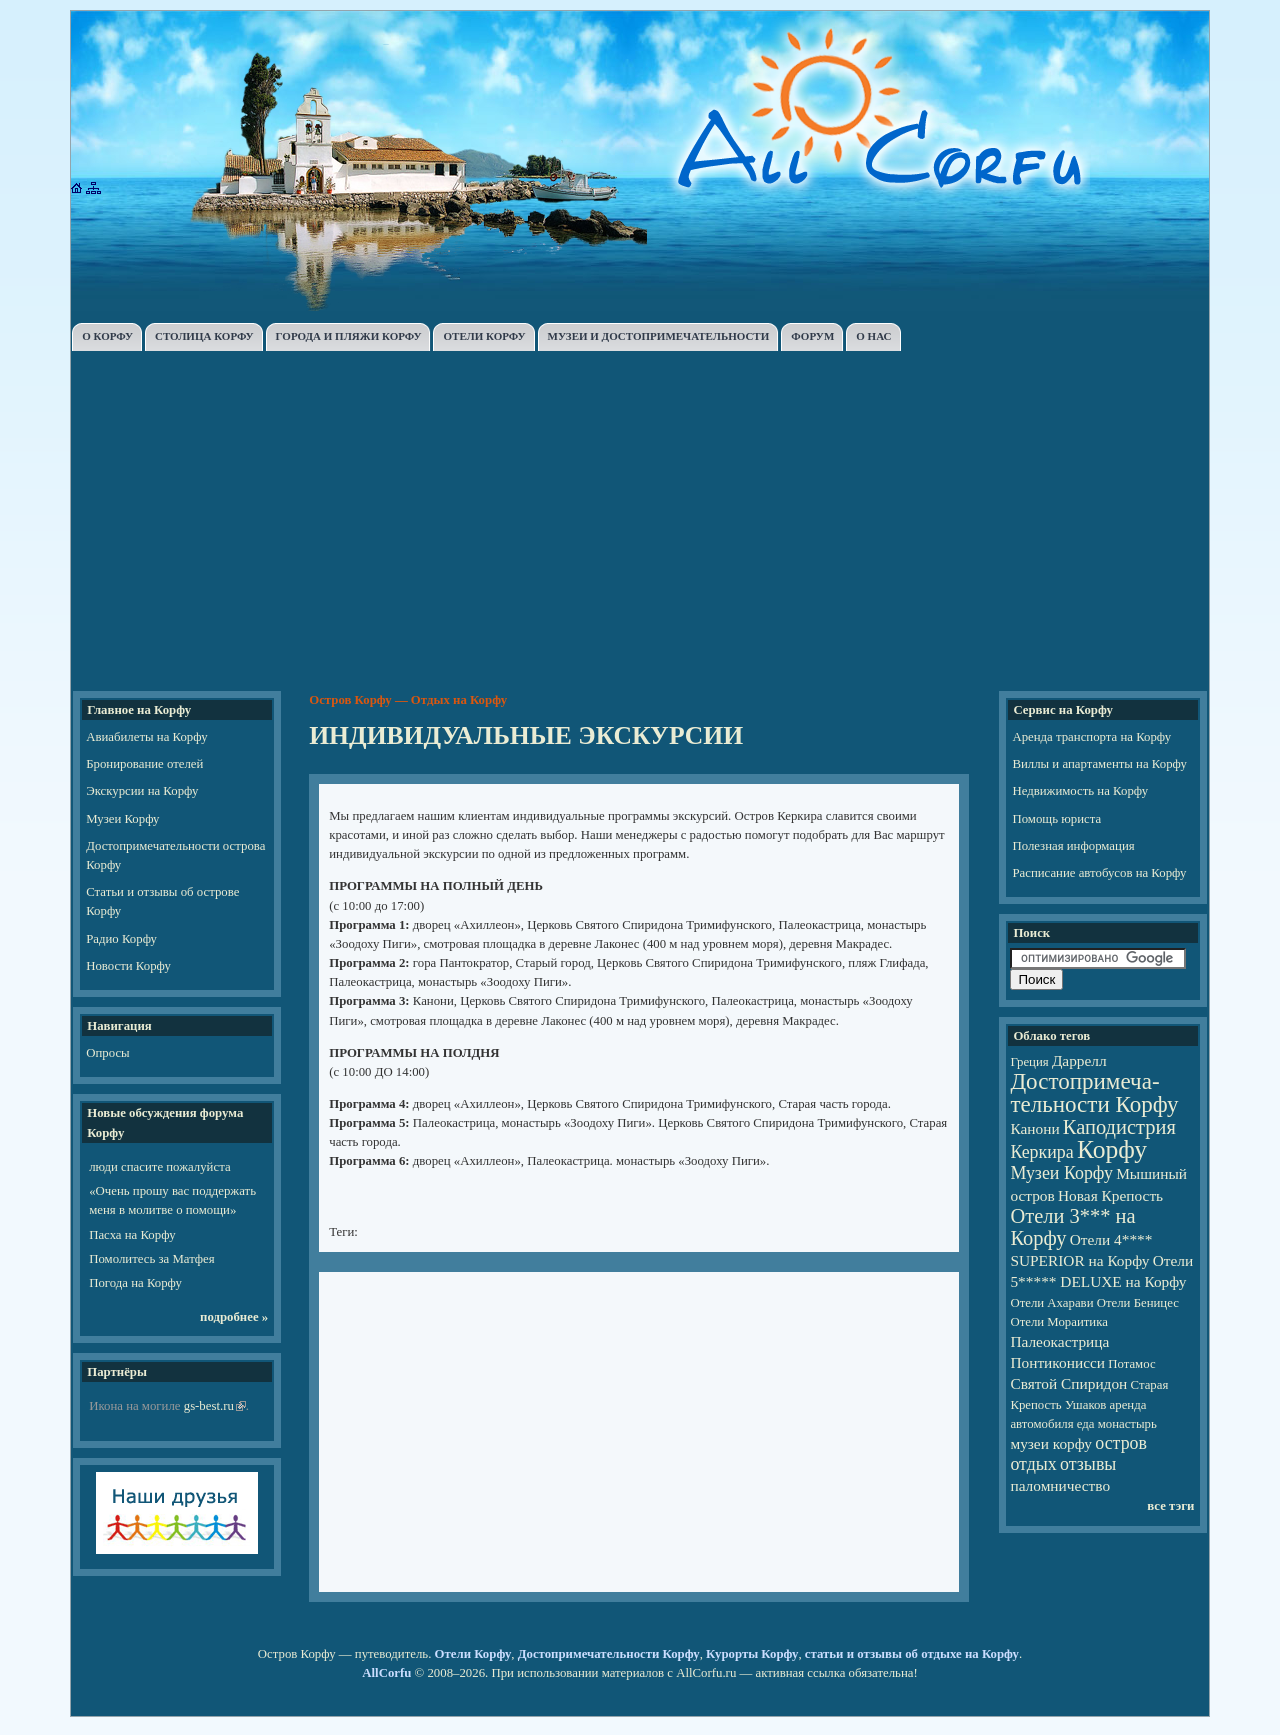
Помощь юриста (1056, 819)
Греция (1029, 1062)
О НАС (873, 336)
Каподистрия (1119, 1127)
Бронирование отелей (144, 764)
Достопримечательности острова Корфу (175, 855)
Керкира (1041, 1152)
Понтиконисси (1057, 1362)
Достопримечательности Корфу (609, 1654)
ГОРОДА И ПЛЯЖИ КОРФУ (349, 336)
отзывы (1088, 1464)
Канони (1034, 1128)
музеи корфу (1051, 1443)
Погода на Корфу (135, 1283)
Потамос (1131, 1364)
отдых (1033, 1464)
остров (1121, 1443)
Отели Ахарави (1051, 1303)
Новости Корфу (128, 966)
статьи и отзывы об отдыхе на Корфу (912, 1654)
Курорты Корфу (752, 1654)
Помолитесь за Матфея (151, 1259)
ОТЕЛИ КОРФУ (484, 336)
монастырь (1127, 1424)
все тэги (1170, 1506)
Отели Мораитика (1058, 1322)
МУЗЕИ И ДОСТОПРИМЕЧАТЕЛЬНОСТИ (659, 336)
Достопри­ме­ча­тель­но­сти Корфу (1094, 1092)
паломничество (1060, 1485)
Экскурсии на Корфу (142, 791)
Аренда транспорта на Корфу (1091, 737)
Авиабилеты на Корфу (146, 737)
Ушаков (1085, 1405)
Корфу (1112, 1149)
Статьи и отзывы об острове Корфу (162, 901)
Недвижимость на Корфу (1080, 791)
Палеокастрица (1059, 1341)
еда (1086, 1424)
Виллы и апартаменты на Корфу (1099, 764)
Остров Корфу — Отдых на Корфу (408, 700)
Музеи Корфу (122, 819)
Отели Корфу (473, 1654)
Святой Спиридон (1068, 1383)
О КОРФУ (107, 336)
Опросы (107, 1053)
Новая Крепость (1110, 1195)
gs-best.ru (209, 1406)
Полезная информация (1073, 846)
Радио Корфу (121, 939)
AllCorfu (386, 1673)
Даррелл (1079, 1060)
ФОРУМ (812, 336)
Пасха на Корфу (132, 1235)
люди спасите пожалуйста (159, 1167)
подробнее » (234, 1317)
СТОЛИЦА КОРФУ (204, 336)
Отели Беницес (1138, 1303)
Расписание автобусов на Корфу (1099, 873)
